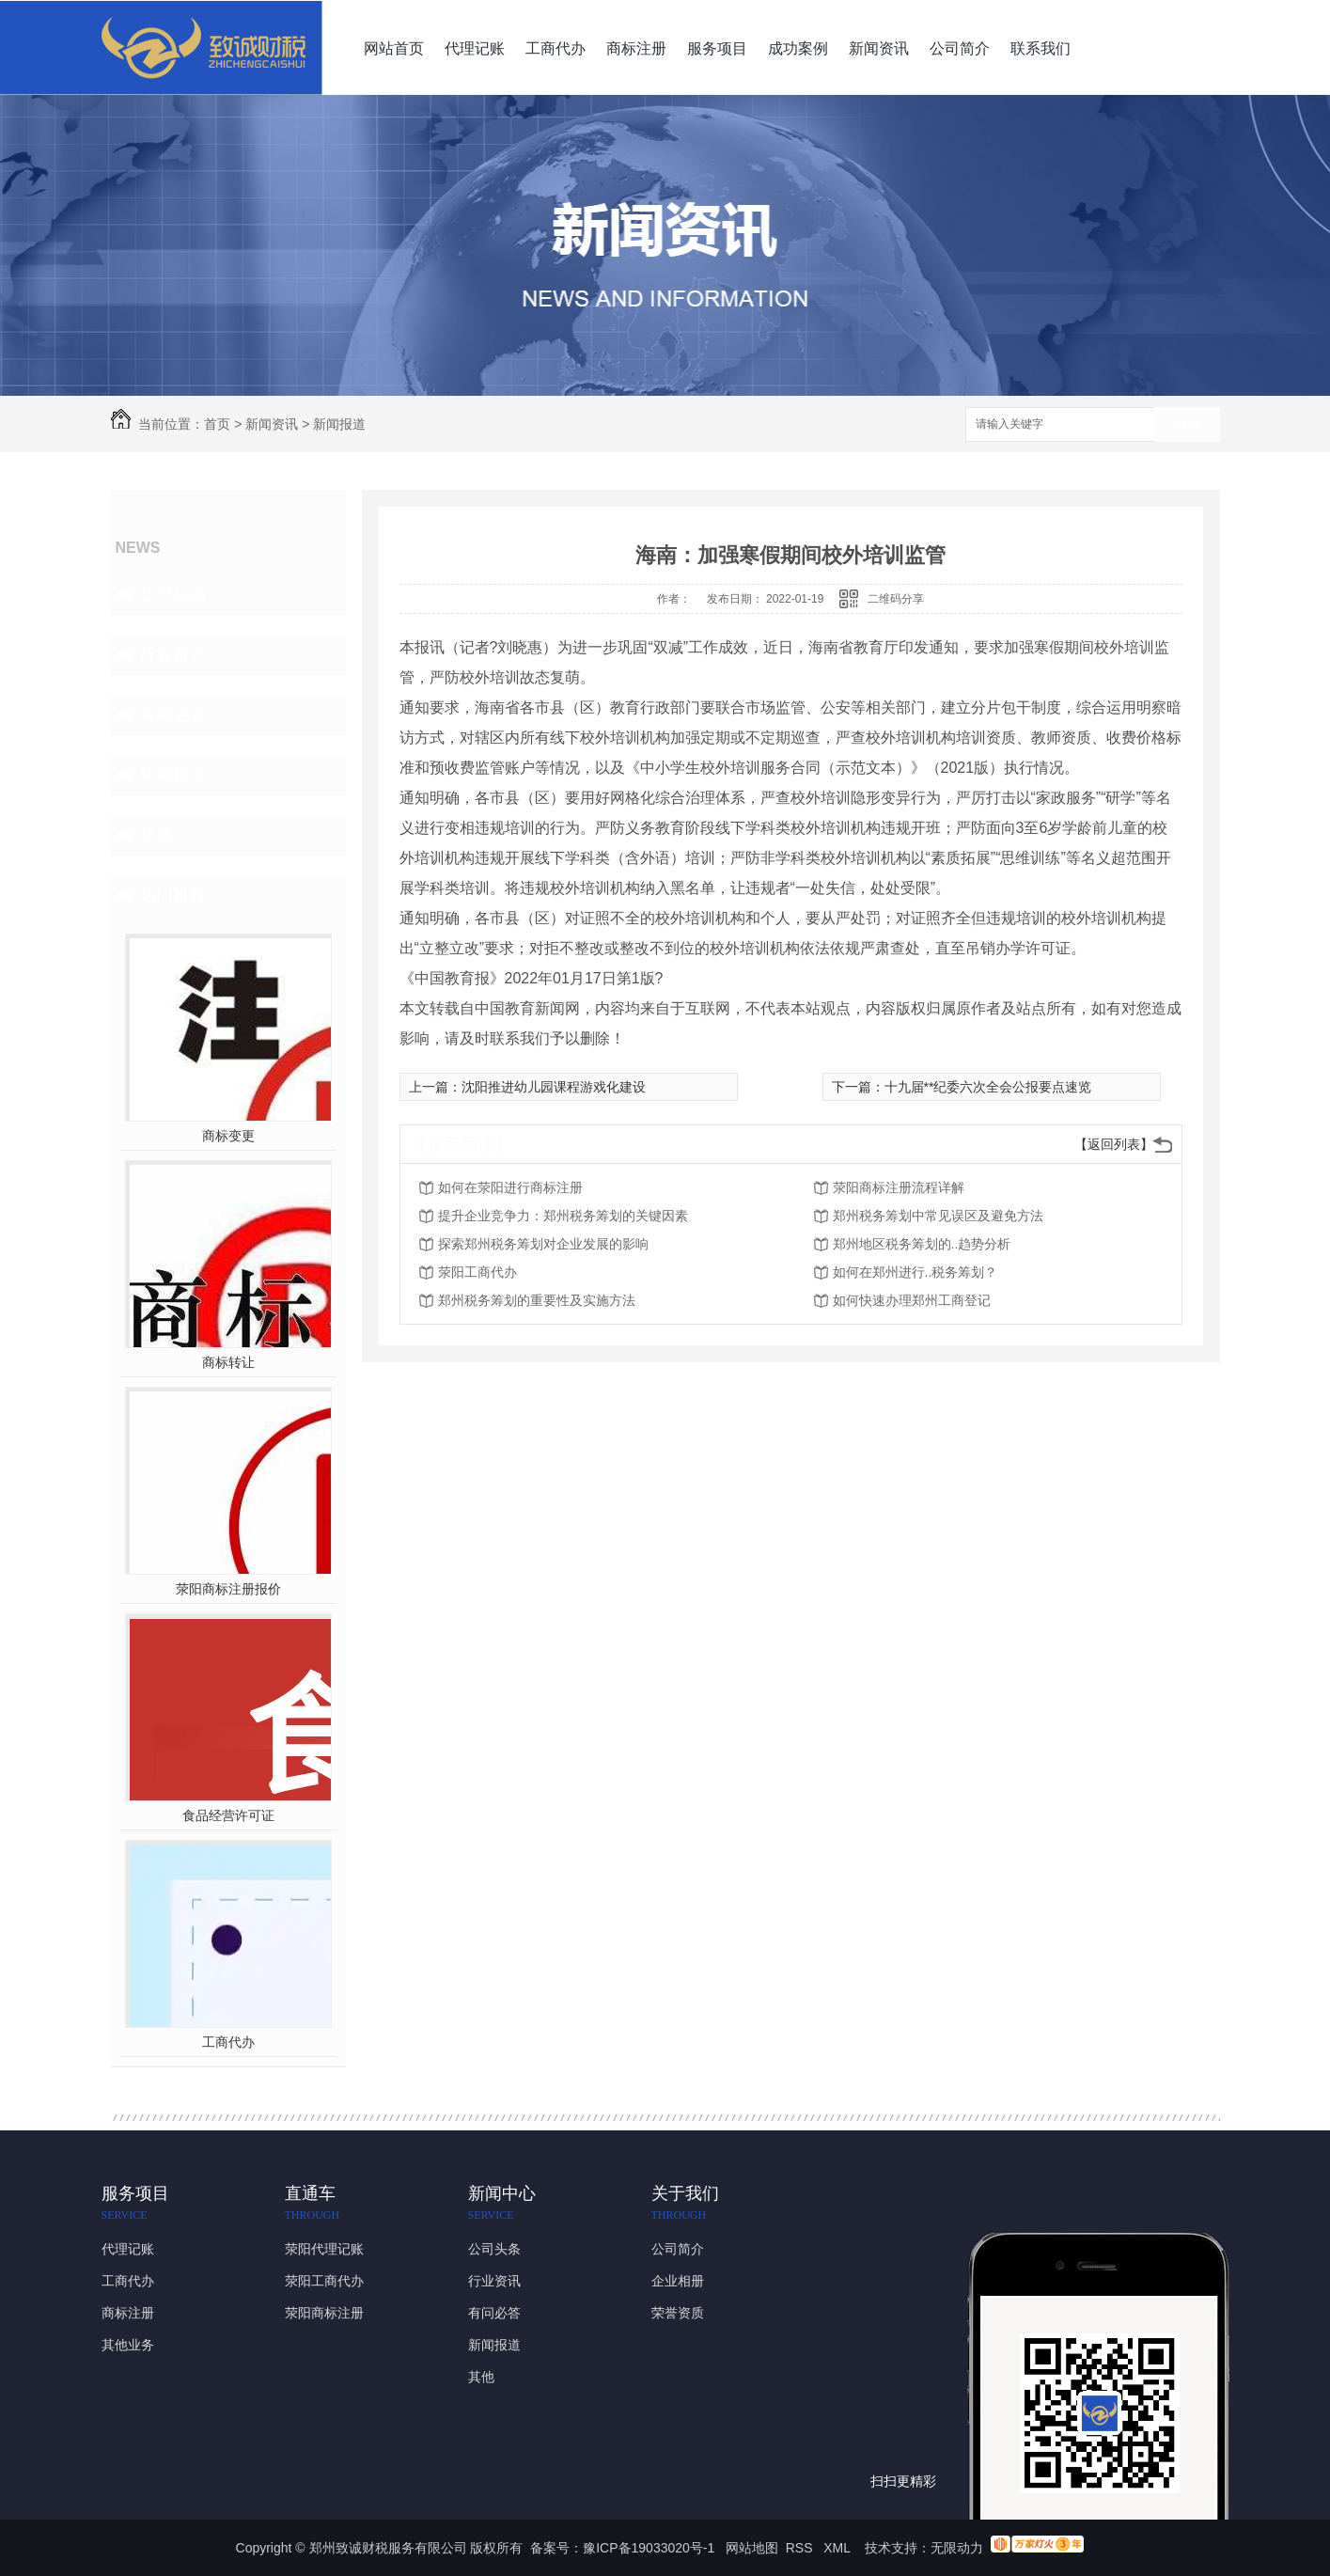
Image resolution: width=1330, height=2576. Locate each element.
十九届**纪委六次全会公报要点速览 (988, 1086)
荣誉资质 (677, 2312)
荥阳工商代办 (477, 1272)
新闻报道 (339, 424)
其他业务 (128, 2344)
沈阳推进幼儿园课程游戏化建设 (554, 1086)
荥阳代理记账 (324, 2248)
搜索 (1187, 425)
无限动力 (957, 2547)
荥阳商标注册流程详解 (898, 1187)
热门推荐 (173, 895)
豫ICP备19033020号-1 (648, 2547)
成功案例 (798, 48)
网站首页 (394, 48)
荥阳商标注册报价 (228, 1588)
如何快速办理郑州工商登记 (912, 1300)
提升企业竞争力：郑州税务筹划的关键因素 (563, 1215)
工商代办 (555, 48)
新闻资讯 (879, 48)
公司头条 (173, 594)
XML (838, 2547)
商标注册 (636, 48)
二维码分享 (896, 598)
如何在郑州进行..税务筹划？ (915, 1272)
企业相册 (677, 2280)
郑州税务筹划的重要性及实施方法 (536, 1300)
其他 (156, 834)
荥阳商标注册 (324, 2312)
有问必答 (173, 714)
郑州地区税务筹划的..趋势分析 (922, 1243)
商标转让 (228, 1362)
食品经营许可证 (228, 1815)
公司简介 (960, 48)
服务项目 (717, 48)
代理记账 (475, 48)
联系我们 (1040, 48)
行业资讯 (173, 654)
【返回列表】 (1113, 1144)
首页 (217, 424)
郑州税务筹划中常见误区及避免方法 (938, 1215)
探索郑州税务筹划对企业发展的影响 (543, 1243)
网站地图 (752, 2547)
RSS (801, 2547)
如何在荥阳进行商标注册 (510, 1187)
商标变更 (228, 1135)
